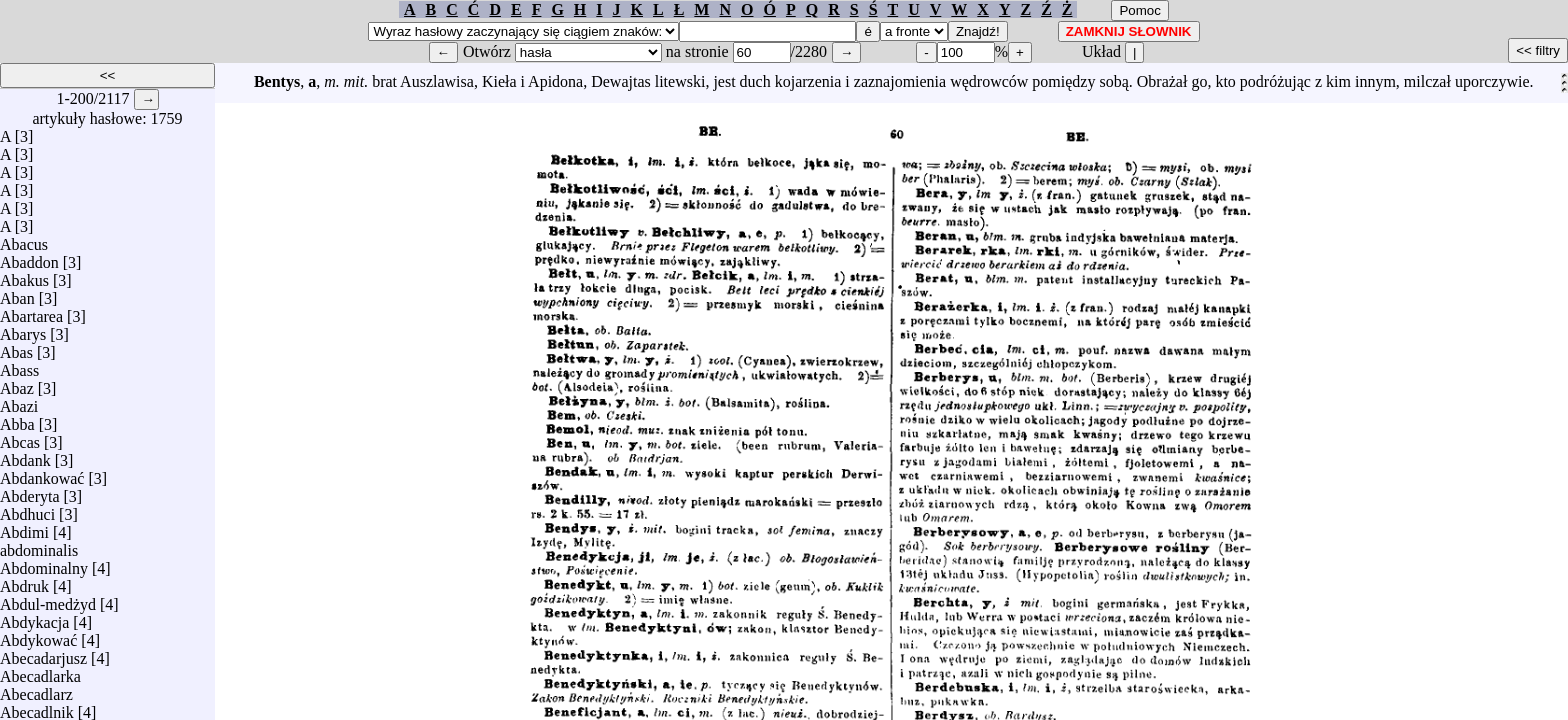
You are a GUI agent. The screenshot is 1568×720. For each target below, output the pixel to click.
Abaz (17, 383)
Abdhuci (27, 509)
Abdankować (42, 473)
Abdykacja (34, 617)
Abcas (20, 437)
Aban (17, 293)
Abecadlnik (37, 707)
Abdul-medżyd (48, 599)
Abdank (25, 455)
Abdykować (38, 635)
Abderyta (30, 491)
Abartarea (31, 311)
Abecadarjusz (43, 653)
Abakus (24, 275)
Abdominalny (44, 563)
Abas (16, 347)
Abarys (23, 329)
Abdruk (24, 581)
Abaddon (29, 257)
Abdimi (24, 527)
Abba (17, 419)
